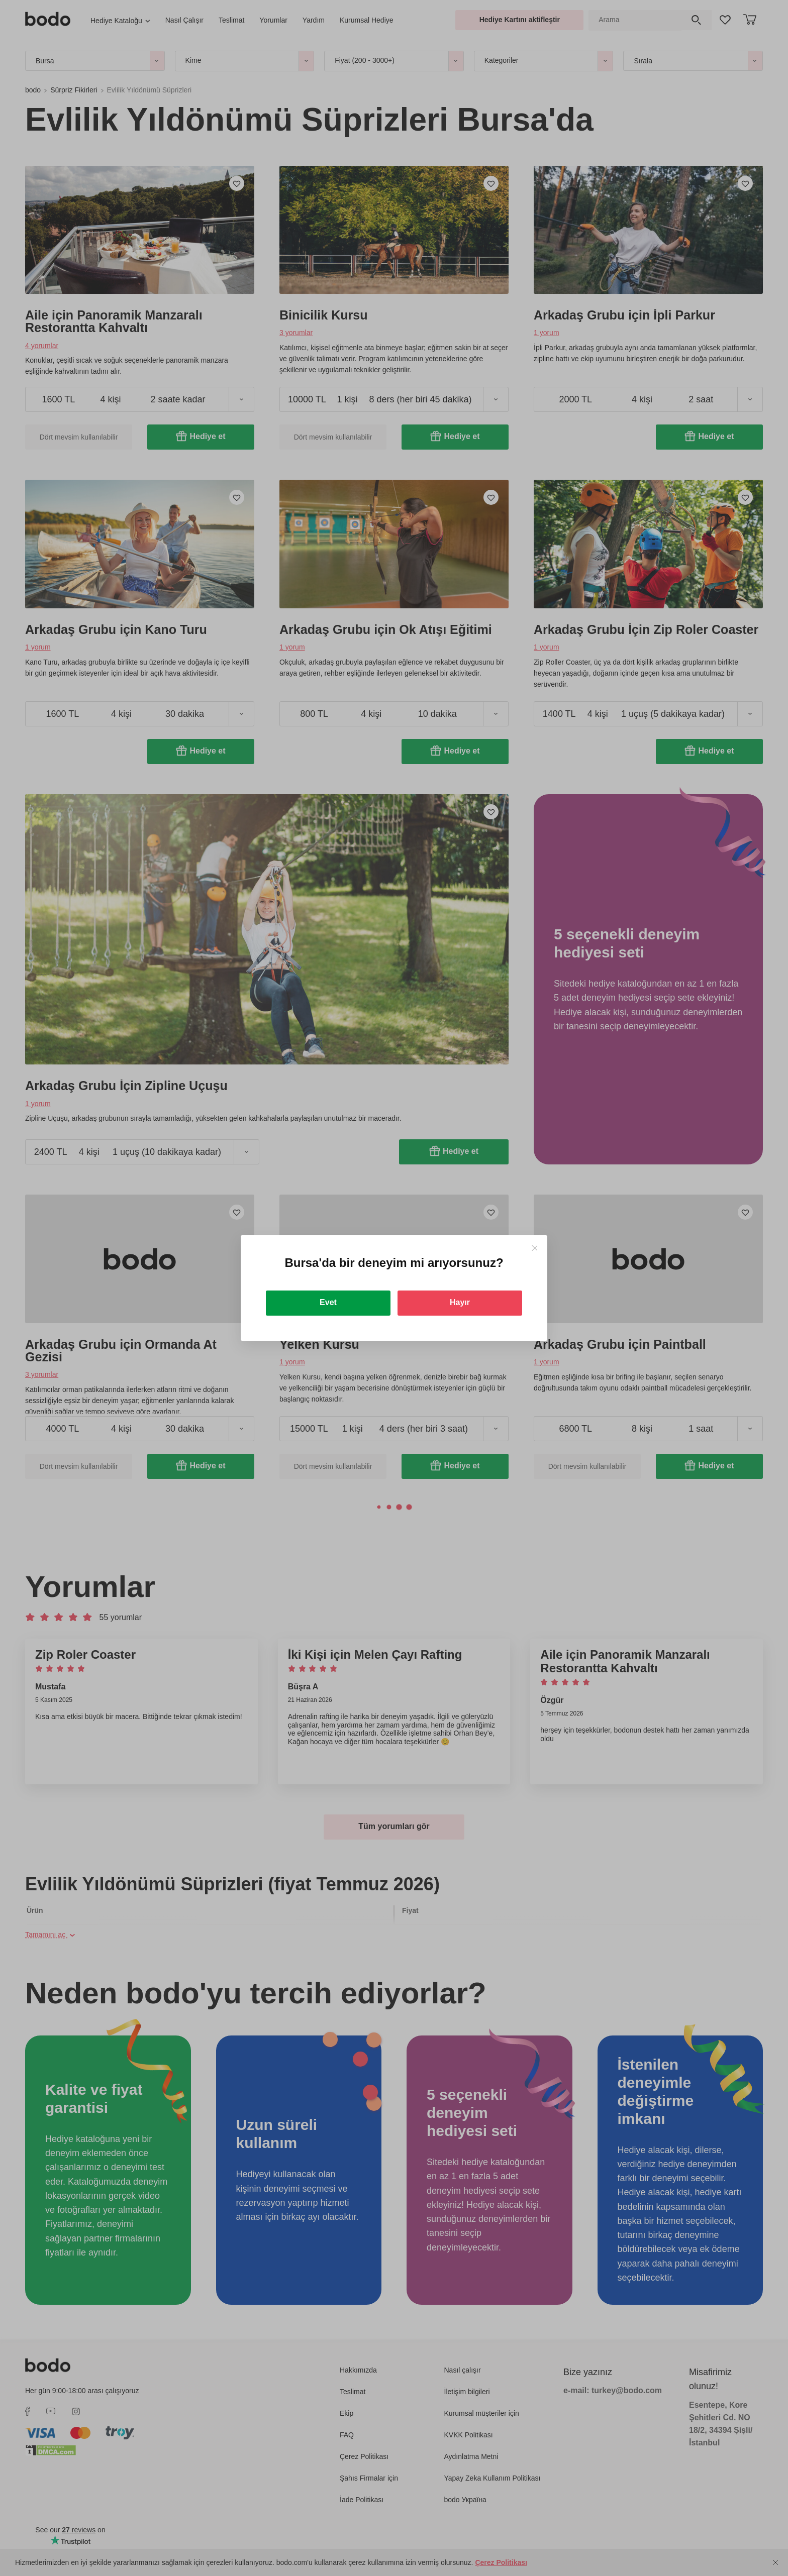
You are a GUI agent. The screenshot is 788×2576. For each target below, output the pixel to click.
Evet (328, 1302)
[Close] (534, 1248)
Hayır (460, 1302)
